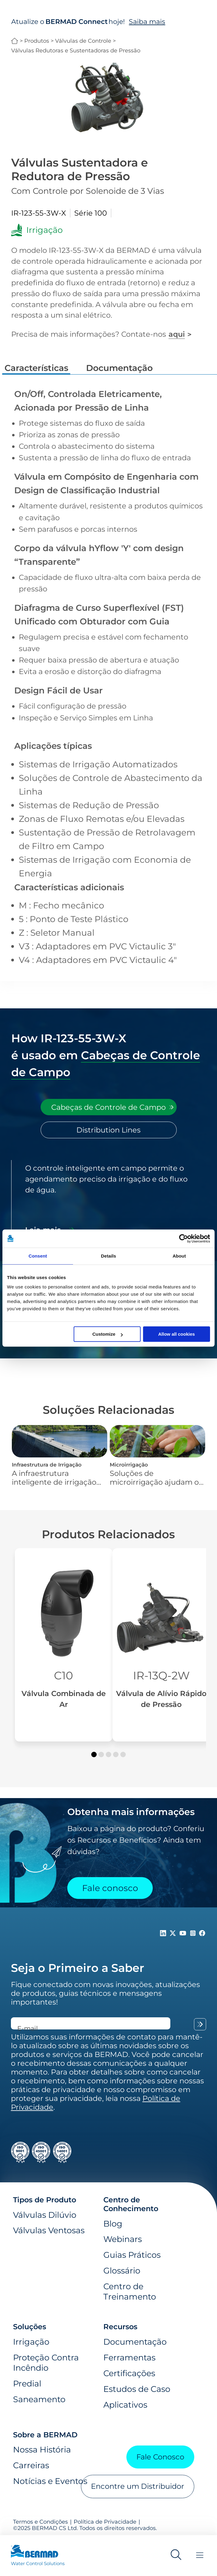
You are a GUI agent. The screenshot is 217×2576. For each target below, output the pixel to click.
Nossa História (42, 2449)
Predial (27, 2383)
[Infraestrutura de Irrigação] (59, 1456)
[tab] (109, 1107)
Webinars (122, 2239)
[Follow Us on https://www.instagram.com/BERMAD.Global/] (193, 1933)
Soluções (29, 2326)
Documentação (135, 2341)
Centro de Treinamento (129, 2291)
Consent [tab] (37, 1255)
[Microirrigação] (157, 1456)
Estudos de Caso (136, 2389)
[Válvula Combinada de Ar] (63, 1644)
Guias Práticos (132, 2255)
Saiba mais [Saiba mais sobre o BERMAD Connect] (147, 21)
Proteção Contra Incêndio (46, 2362)
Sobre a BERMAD (45, 2434)
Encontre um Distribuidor (137, 2486)
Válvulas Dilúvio (44, 2215)
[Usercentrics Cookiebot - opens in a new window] (183, 1238)
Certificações (129, 2373)
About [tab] (179, 1255)
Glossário (121, 2270)
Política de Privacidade (105, 2521)
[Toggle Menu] (199, 2555)
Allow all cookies (176, 1334)
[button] (94, 1754)
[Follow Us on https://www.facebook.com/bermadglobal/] (202, 1933)
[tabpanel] (108, 1199)
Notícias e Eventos (50, 2481)
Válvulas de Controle (83, 41)
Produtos (36, 41)
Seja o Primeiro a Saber (77, 1968)
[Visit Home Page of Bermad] (38, 2558)
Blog (112, 2223)
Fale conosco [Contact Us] (110, 1888)
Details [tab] (108, 1255)
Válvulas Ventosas (49, 2230)
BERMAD (14, 41)
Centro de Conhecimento (130, 2204)
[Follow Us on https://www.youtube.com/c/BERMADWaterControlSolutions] (183, 1933)
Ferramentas (129, 2357)
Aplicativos (125, 2404)
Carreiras (31, 2465)
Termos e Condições (40, 2521)
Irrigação (31, 2341)
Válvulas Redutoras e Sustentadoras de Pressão (75, 50)
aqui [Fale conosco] (177, 334)
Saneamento (39, 2399)
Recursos (120, 2326)
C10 (63, 1675)
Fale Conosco (160, 2456)
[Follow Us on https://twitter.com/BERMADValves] (174, 1933)
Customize (107, 1334)
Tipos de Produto (44, 2199)
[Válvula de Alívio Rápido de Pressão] (161, 1644)
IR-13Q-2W (161, 1675)
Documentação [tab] (119, 368)
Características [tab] (36, 368)
